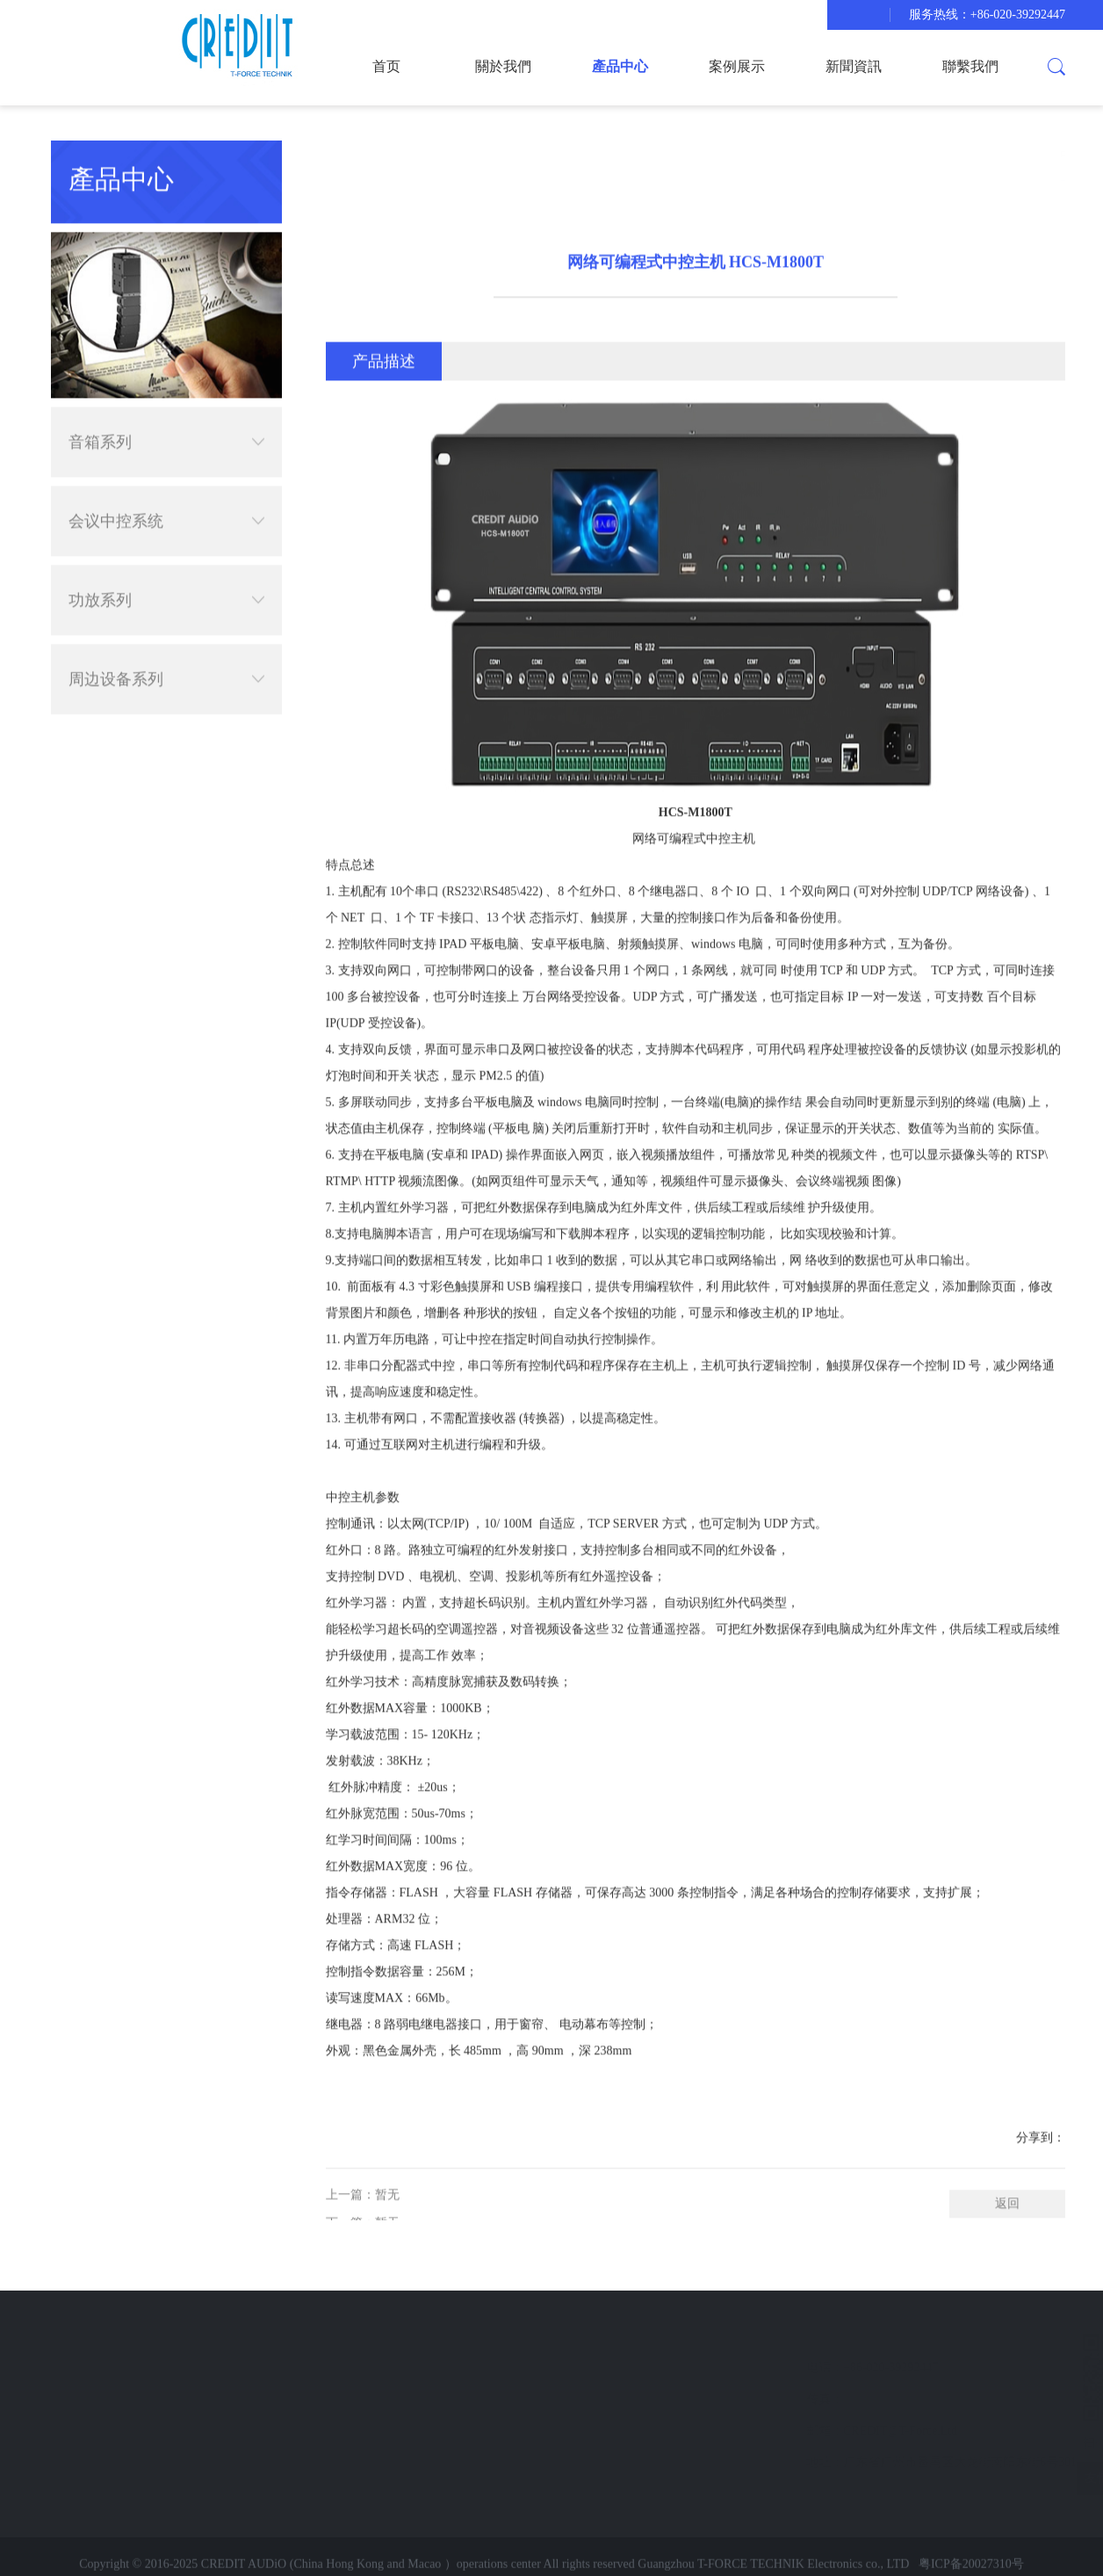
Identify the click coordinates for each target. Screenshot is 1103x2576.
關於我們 (503, 66)
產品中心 (620, 66)
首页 (386, 66)
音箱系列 (166, 415)
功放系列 (166, 573)
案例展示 (737, 66)
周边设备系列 (166, 652)
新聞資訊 (853, 66)
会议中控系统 (166, 494)
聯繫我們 (970, 66)
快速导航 (99, 2334)
